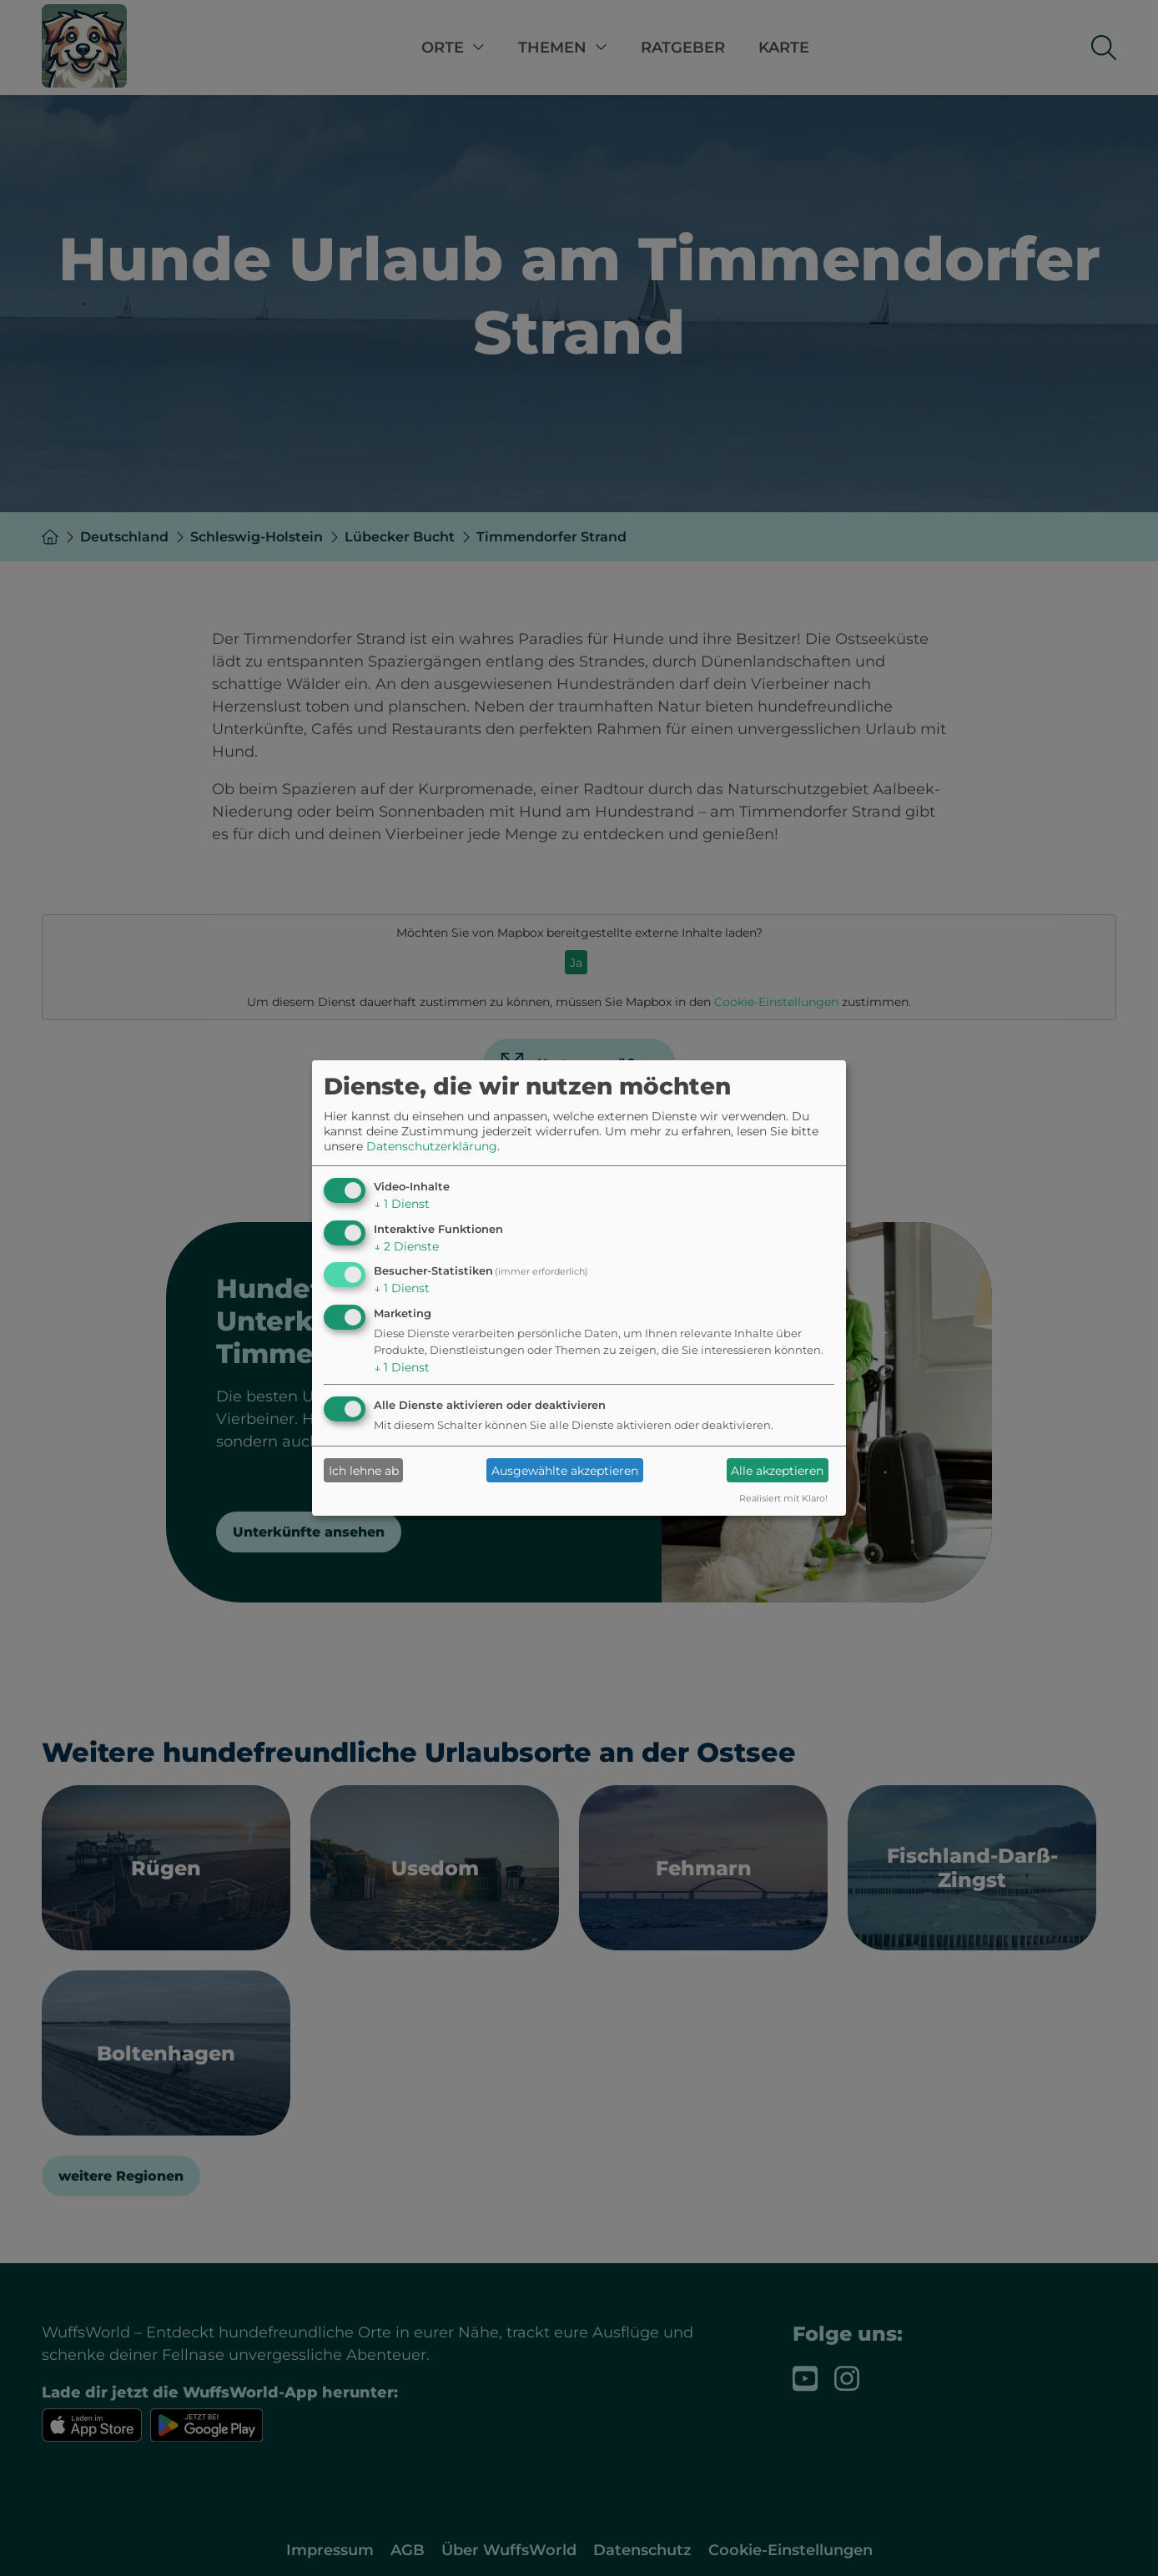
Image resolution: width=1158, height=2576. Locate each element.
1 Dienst (402, 1203)
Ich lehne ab (364, 1470)
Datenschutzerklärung (431, 1146)
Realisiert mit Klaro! (783, 1498)
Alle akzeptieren (777, 1470)
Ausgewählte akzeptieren (564, 1470)
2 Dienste (406, 1246)
